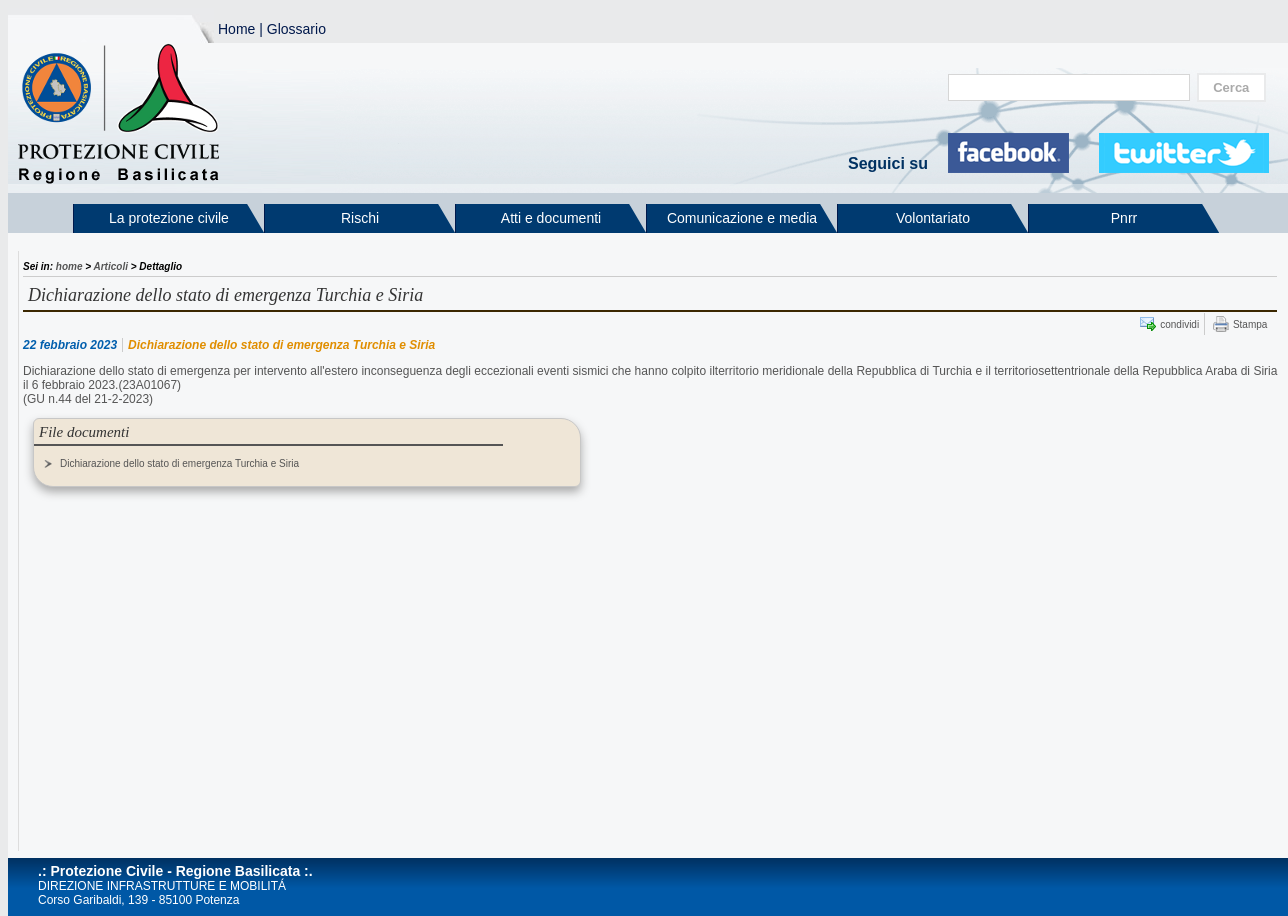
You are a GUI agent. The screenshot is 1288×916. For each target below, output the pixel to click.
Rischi (360, 218)
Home (236, 29)
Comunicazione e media (742, 218)
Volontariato (933, 218)
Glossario (296, 29)
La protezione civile (169, 218)
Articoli (111, 266)
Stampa (1250, 324)
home (69, 266)
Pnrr (1124, 218)
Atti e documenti (551, 218)
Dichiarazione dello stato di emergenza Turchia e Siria (179, 463)
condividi (1179, 324)
